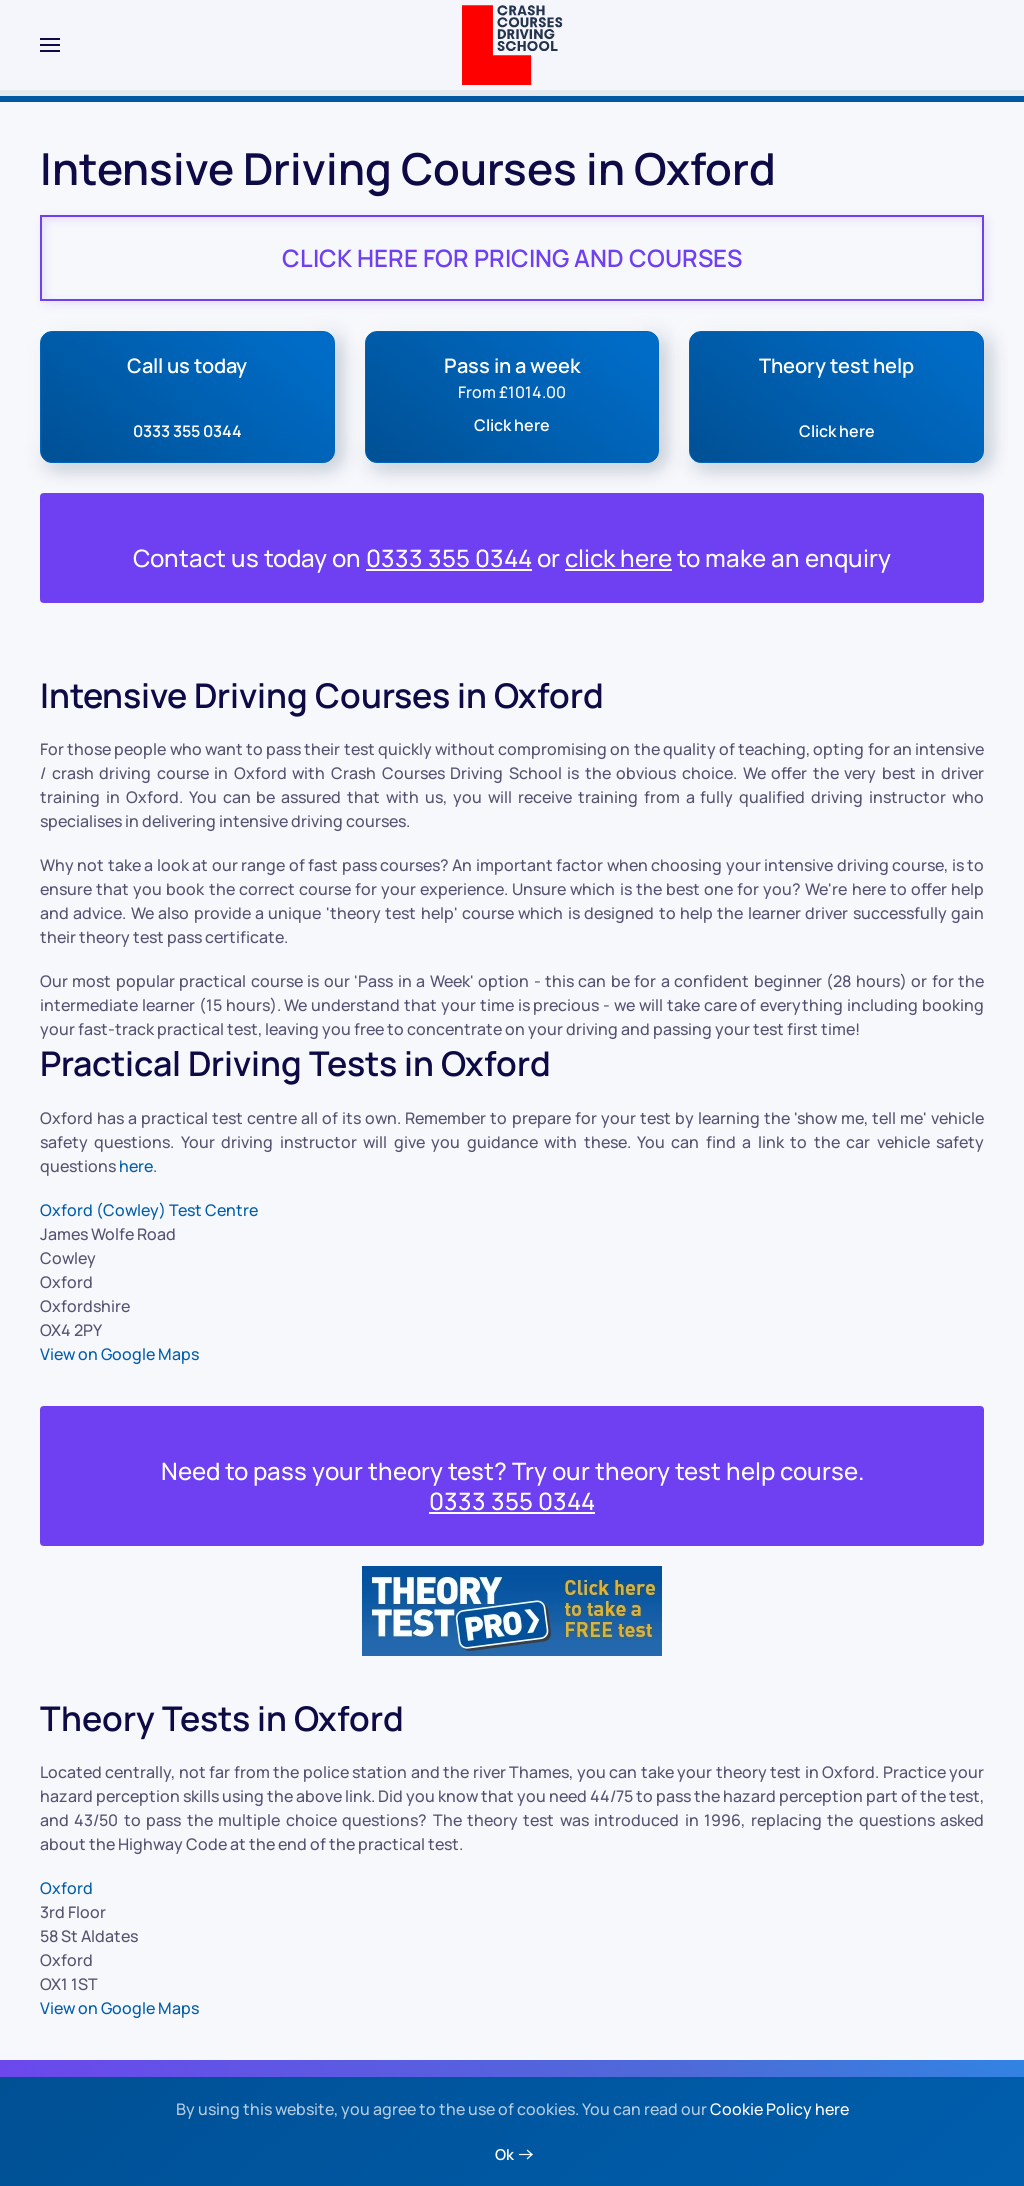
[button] (50, 45)
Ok (504, 2154)
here (136, 1166)
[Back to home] (512, 45)
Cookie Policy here (779, 2109)
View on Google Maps (119, 1354)
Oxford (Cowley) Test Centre (149, 1210)
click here (618, 557)
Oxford (66, 1888)
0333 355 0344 (449, 557)
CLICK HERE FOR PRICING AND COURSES (512, 257)
